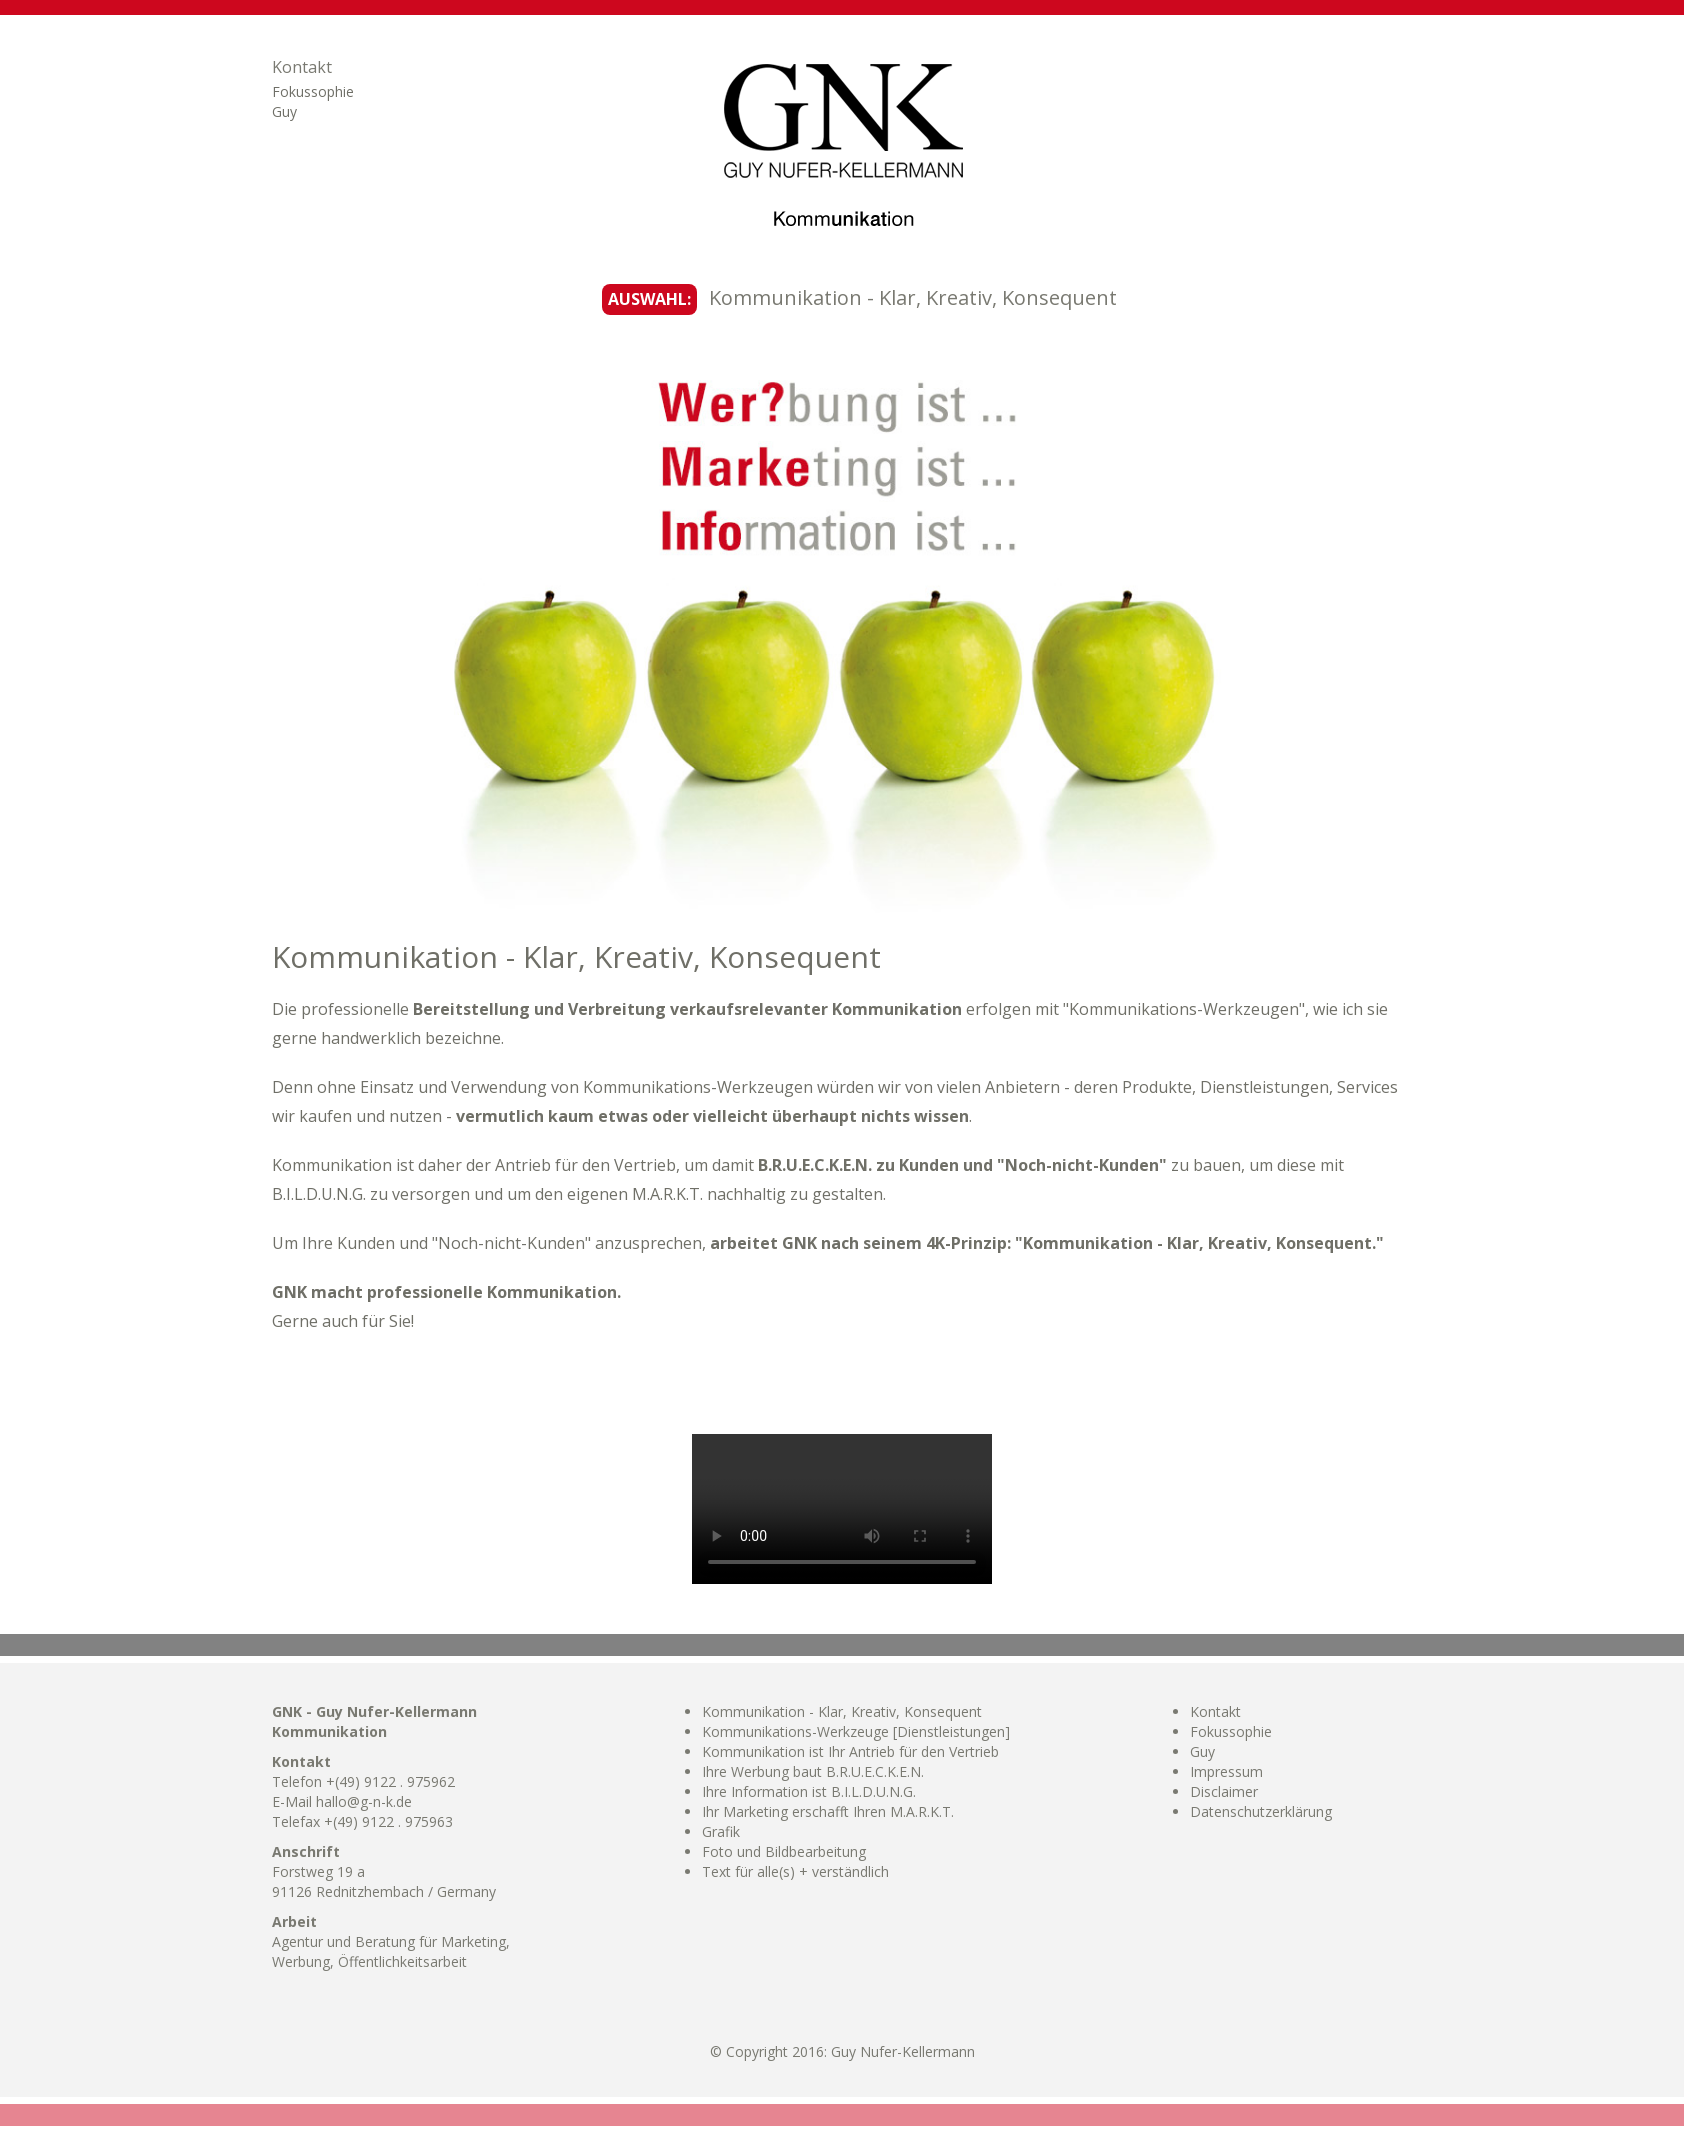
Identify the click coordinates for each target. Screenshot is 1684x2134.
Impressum (1226, 1771)
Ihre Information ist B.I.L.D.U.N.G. (809, 1791)
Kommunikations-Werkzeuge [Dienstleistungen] (856, 1731)
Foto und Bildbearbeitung (784, 1851)
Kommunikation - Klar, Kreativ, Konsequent (842, 1711)
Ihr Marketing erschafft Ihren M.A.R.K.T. (828, 1811)
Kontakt (302, 67)
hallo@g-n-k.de (364, 1801)
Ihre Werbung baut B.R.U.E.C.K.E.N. (813, 1771)
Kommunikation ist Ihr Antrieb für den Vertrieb (850, 1751)
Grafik (721, 1831)
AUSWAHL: (649, 299)
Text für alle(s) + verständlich (795, 1871)
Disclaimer (1224, 1791)
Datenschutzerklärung (1261, 1811)
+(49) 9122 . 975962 (390, 1781)
